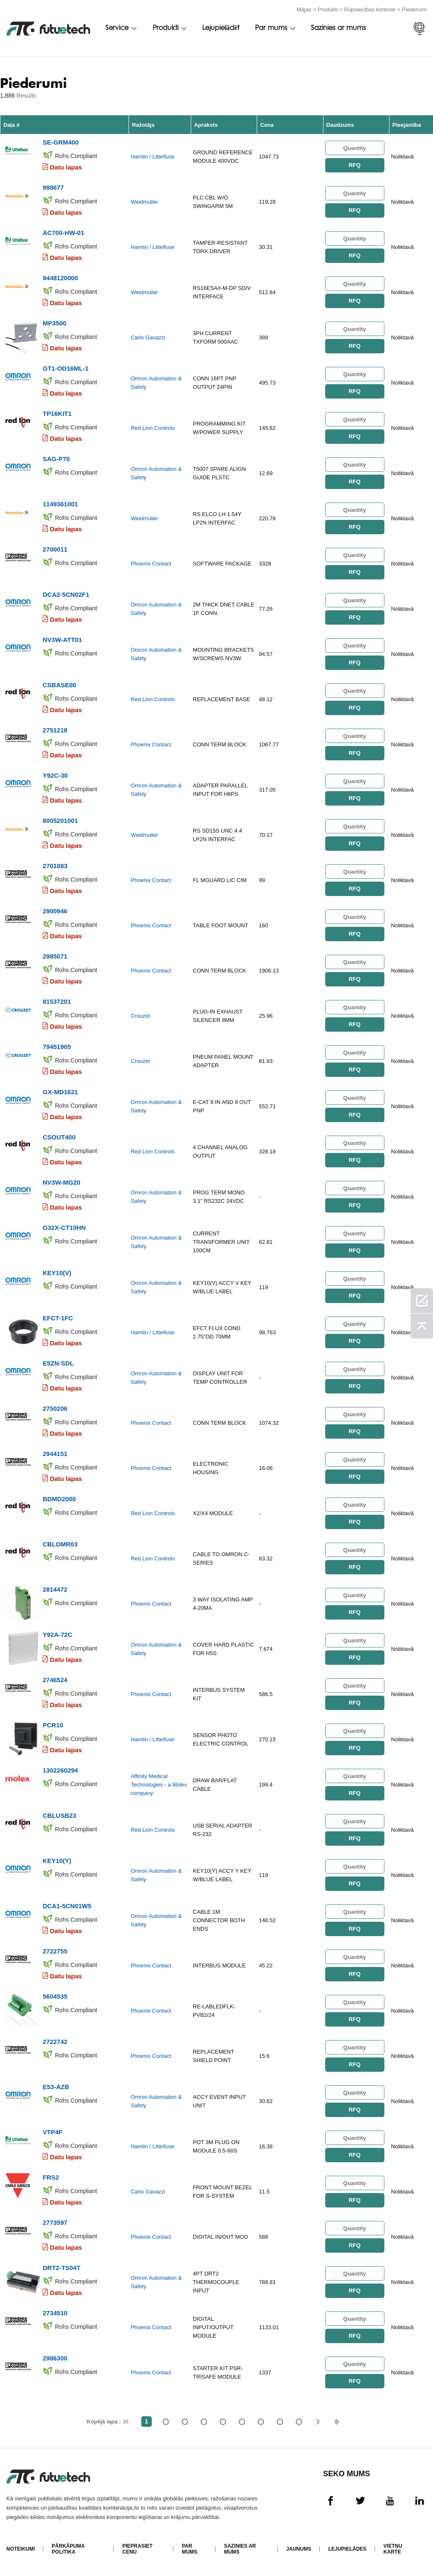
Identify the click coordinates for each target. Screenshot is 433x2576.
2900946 (55, 911)
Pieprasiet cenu (137, 2549)
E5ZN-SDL (58, 1363)
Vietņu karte (393, 2549)
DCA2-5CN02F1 (66, 594)
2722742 (55, 2041)
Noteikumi (20, 2549)
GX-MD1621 (60, 1091)
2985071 (55, 956)
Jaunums (298, 2549)
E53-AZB (56, 2086)
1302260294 (60, 1770)
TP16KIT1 (57, 413)
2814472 (55, 1589)
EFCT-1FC (58, 1318)
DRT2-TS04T (61, 2267)
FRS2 (51, 2177)
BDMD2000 (59, 1498)
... (279, 2421)
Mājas (303, 9)
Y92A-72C (57, 1634)
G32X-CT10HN (64, 1227)
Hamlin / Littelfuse (152, 156)
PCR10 (53, 1725)
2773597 (55, 2222)
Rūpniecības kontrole (370, 9)
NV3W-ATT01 (62, 639)
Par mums (271, 28)
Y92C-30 (55, 775)
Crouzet (140, 1016)
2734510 (55, 2312)
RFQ (354, 165)
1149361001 (60, 504)
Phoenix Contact (151, 563)
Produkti (328, 9)
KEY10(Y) (57, 1860)
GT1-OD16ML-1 (65, 368)
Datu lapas (66, 167)
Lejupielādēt (220, 28)
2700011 (55, 549)
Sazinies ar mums (338, 28)
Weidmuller (144, 202)
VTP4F (53, 2132)
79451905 (57, 1046)
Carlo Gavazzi (148, 337)
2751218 (55, 730)
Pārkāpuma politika (68, 2549)
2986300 (55, 2358)
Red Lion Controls (153, 428)
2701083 (55, 865)
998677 (53, 187)
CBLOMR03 (60, 1544)
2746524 (55, 1679)
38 (298, 2421)
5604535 (55, 1996)
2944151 (55, 1453)
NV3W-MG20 (61, 1182)
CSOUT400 (59, 1137)
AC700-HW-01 (63, 232)
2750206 (55, 1408)
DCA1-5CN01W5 (67, 1905)
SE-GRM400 (61, 142)
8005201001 (60, 820)
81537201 (57, 1001)
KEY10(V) (57, 1272)
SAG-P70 (56, 458)
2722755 (55, 1951)
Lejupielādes (347, 2549)
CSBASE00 (59, 684)
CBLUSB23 (59, 1815)
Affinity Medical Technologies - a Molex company (159, 1784)
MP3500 (54, 323)
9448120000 (60, 277)
